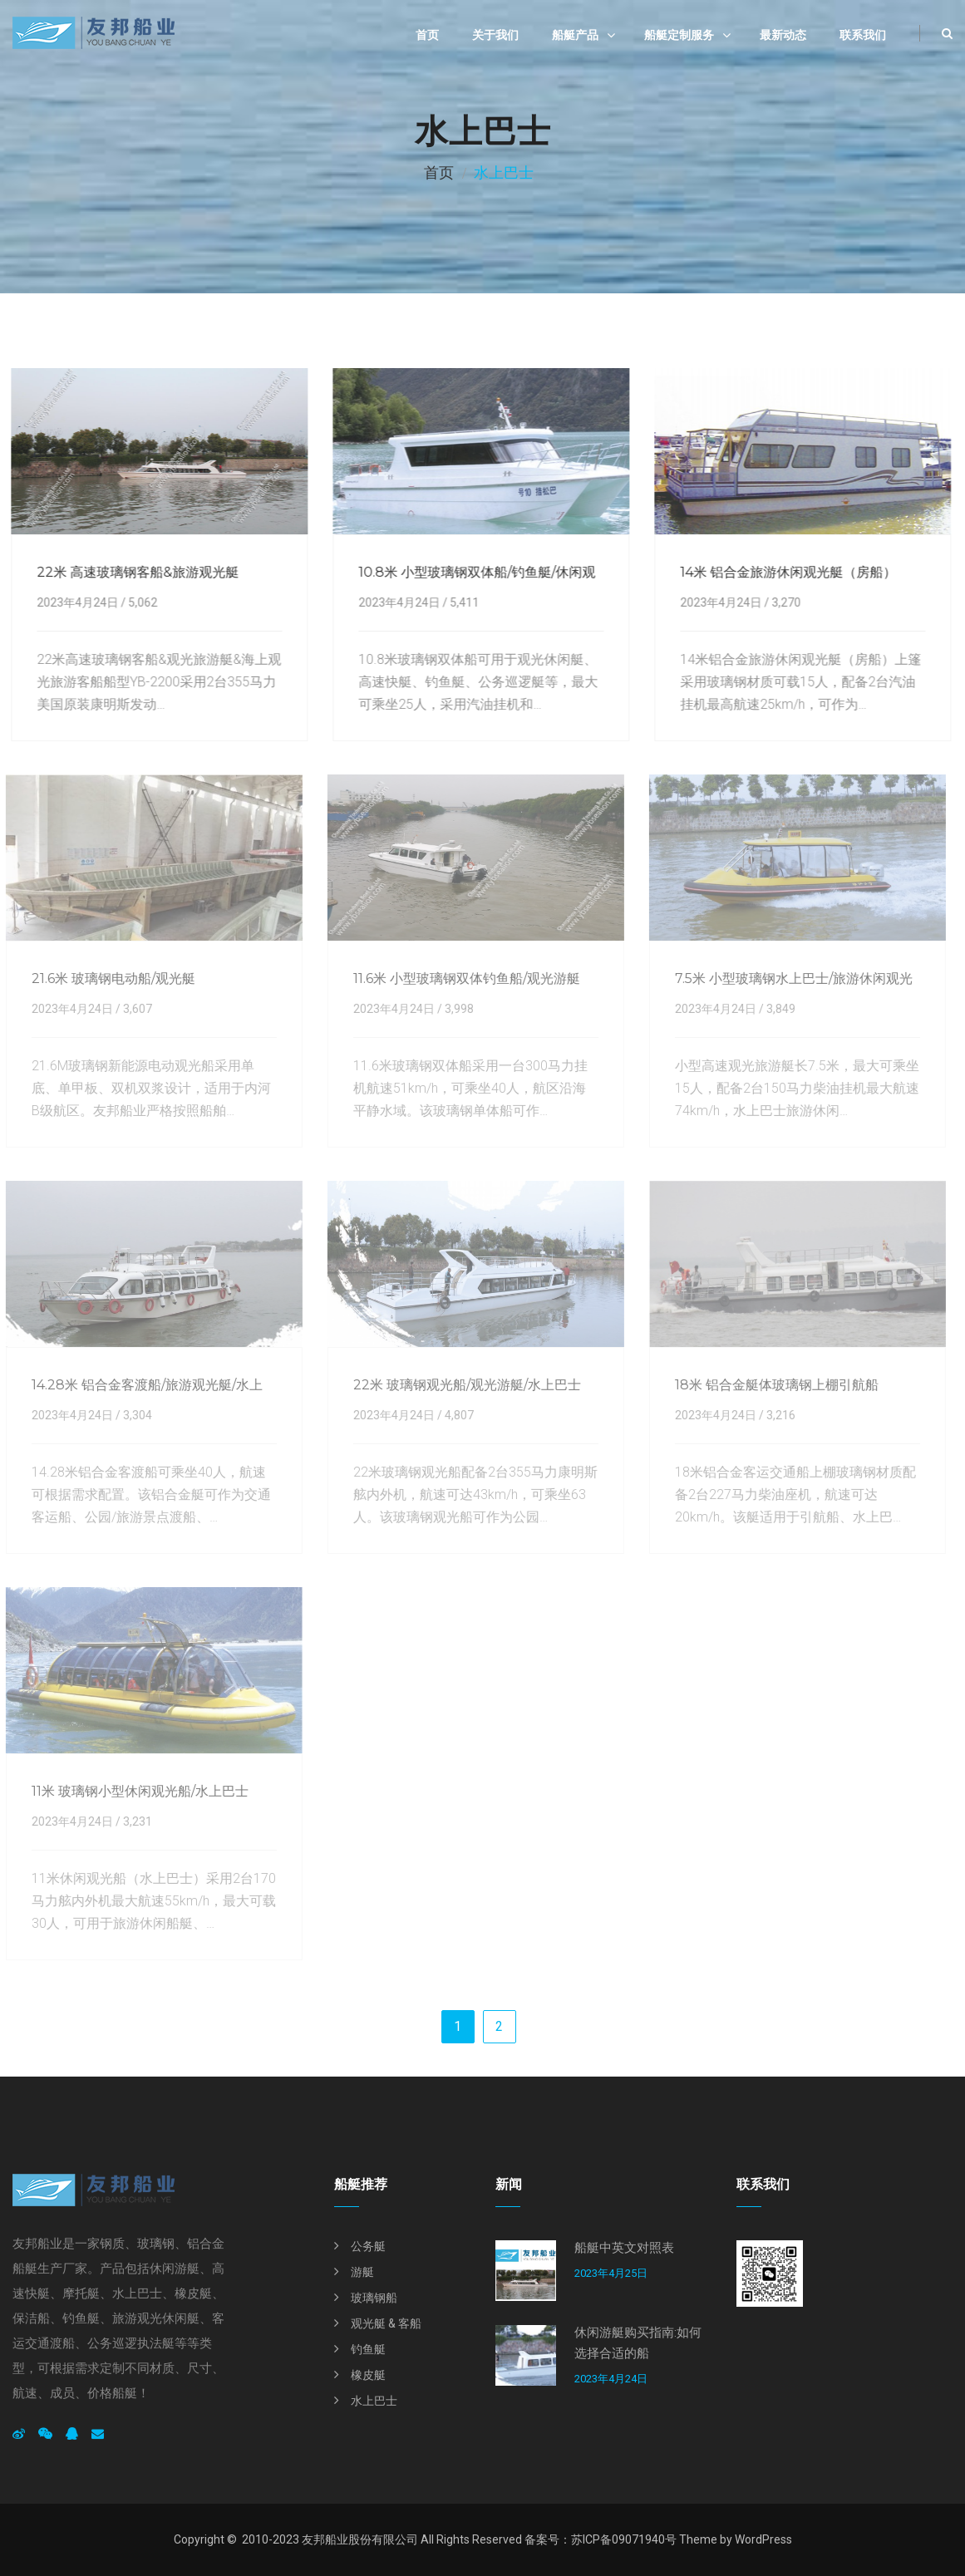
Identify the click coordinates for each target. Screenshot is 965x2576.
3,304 (131, 1415)
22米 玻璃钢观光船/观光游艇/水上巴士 (461, 1385)
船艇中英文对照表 (624, 2247)
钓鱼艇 (368, 2349)
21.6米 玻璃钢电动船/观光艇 (108, 978)
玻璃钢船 (374, 2297)
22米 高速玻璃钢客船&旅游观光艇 (136, 572)
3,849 (775, 1008)
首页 (427, 35)
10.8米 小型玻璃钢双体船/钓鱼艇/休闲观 (475, 572)
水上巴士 (374, 2400)
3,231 (131, 1821)
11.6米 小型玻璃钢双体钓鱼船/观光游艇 (460, 978)
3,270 (784, 602)
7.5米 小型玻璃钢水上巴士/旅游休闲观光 (788, 978)
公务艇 (368, 2246)
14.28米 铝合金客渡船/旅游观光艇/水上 (141, 1385)
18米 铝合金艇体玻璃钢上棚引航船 (771, 1385)
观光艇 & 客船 (386, 2323)
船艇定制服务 (679, 35)
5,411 (462, 602)
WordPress (763, 2539)
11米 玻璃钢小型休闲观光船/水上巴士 (134, 1791)
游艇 (362, 2272)
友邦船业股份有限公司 (360, 2539)
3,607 (131, 1008)
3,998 (453, 1008)
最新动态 (783, 35)
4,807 (453, 1415)
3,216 (775, 1415)
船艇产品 (575, 35)
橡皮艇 (368, 2375)
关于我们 (495, 35)
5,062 (140, 602)
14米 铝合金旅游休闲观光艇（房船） (786, 572)
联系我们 (862, 35)
